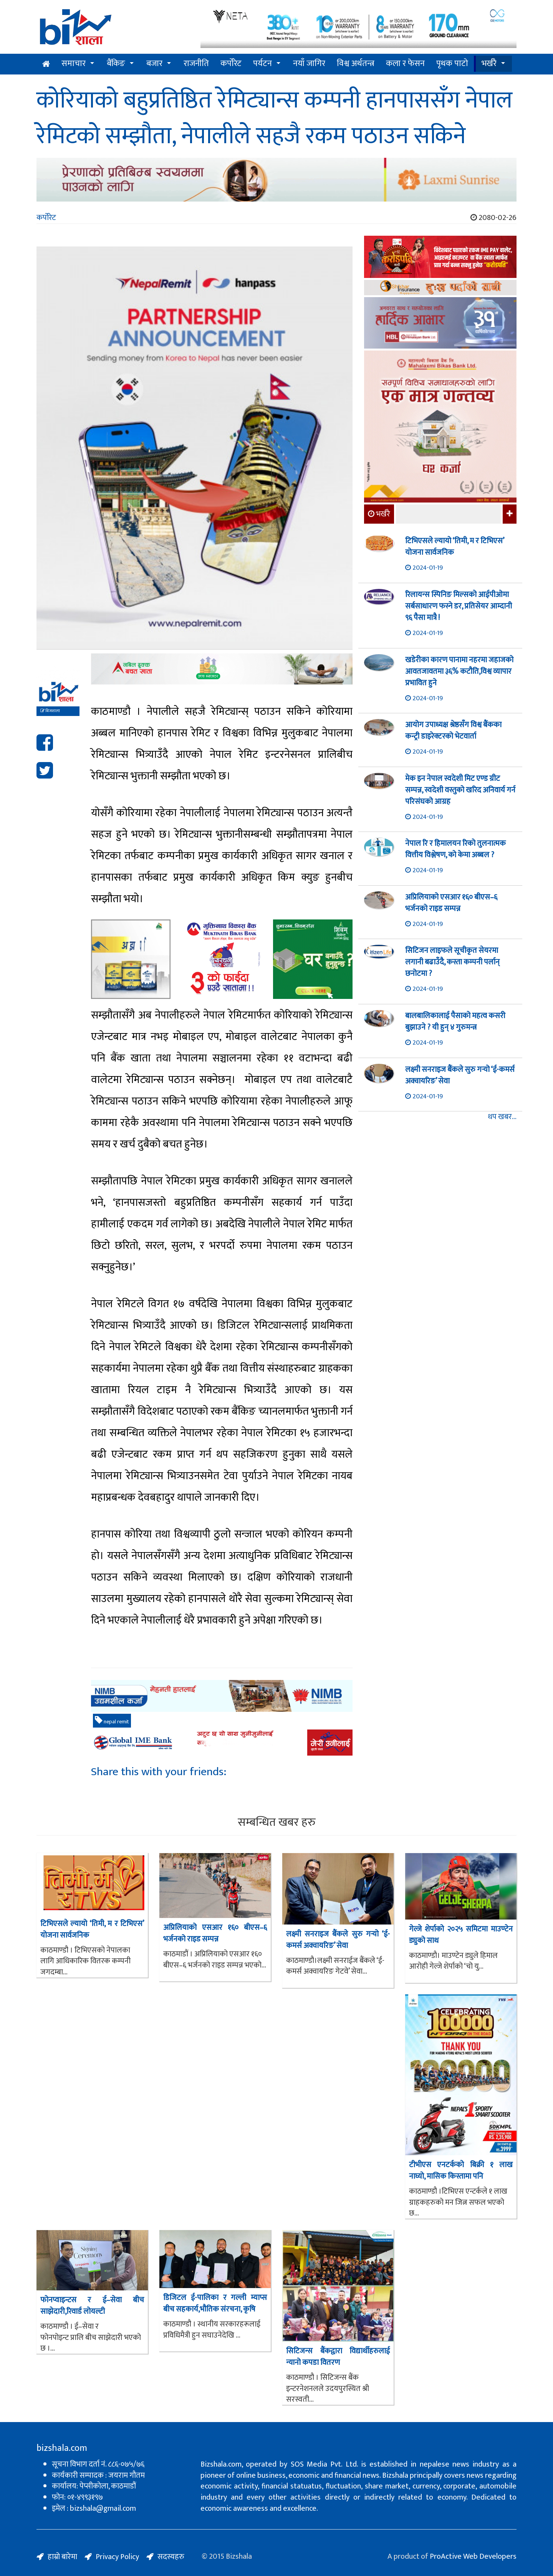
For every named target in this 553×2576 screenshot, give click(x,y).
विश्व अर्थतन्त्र (355, 63)
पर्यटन (262, 63)
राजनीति (196, 63)
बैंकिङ (116, 63)
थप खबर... (502, 1117)
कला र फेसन (405, 63)
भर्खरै (489, 63)
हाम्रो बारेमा (62, 2556)
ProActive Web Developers (473, 2556)
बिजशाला (50, 711)
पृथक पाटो (452, 63)
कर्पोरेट (231, 63)
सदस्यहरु (170, 2556)
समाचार (73, 63)
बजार (154, 63)
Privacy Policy (117, 2556)
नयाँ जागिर (309, 63)
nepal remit (112, 1721)
